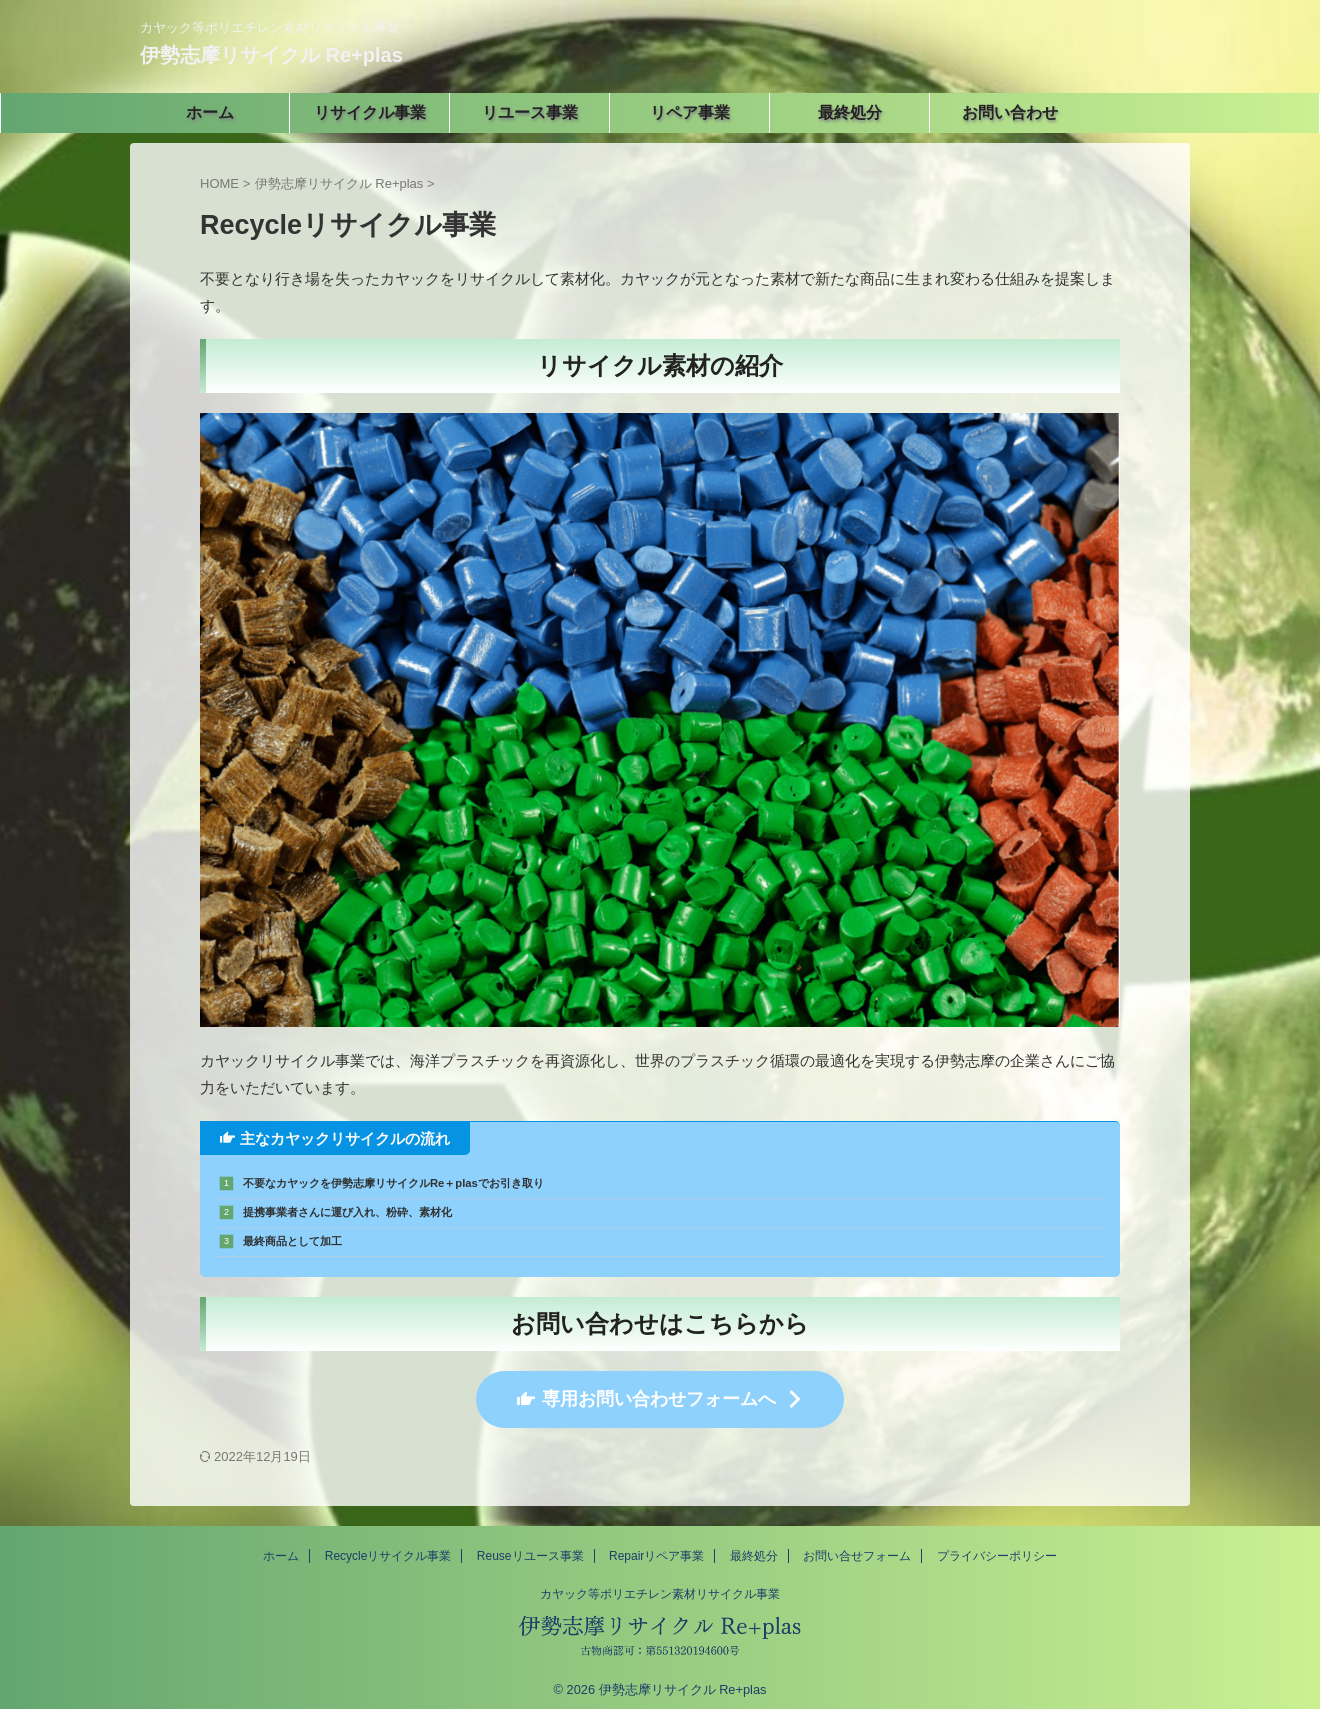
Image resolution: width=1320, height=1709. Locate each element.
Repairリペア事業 (656, 1547)
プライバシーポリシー (997, 1547)
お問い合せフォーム (857, 1547)
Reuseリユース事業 (530, 1547)
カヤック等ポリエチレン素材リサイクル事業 (660, 1585)
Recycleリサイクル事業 (388, 1547)
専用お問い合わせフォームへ (660, 1394)
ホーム (281, 1547)
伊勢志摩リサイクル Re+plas (271, 55)
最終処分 (754, 1547)
